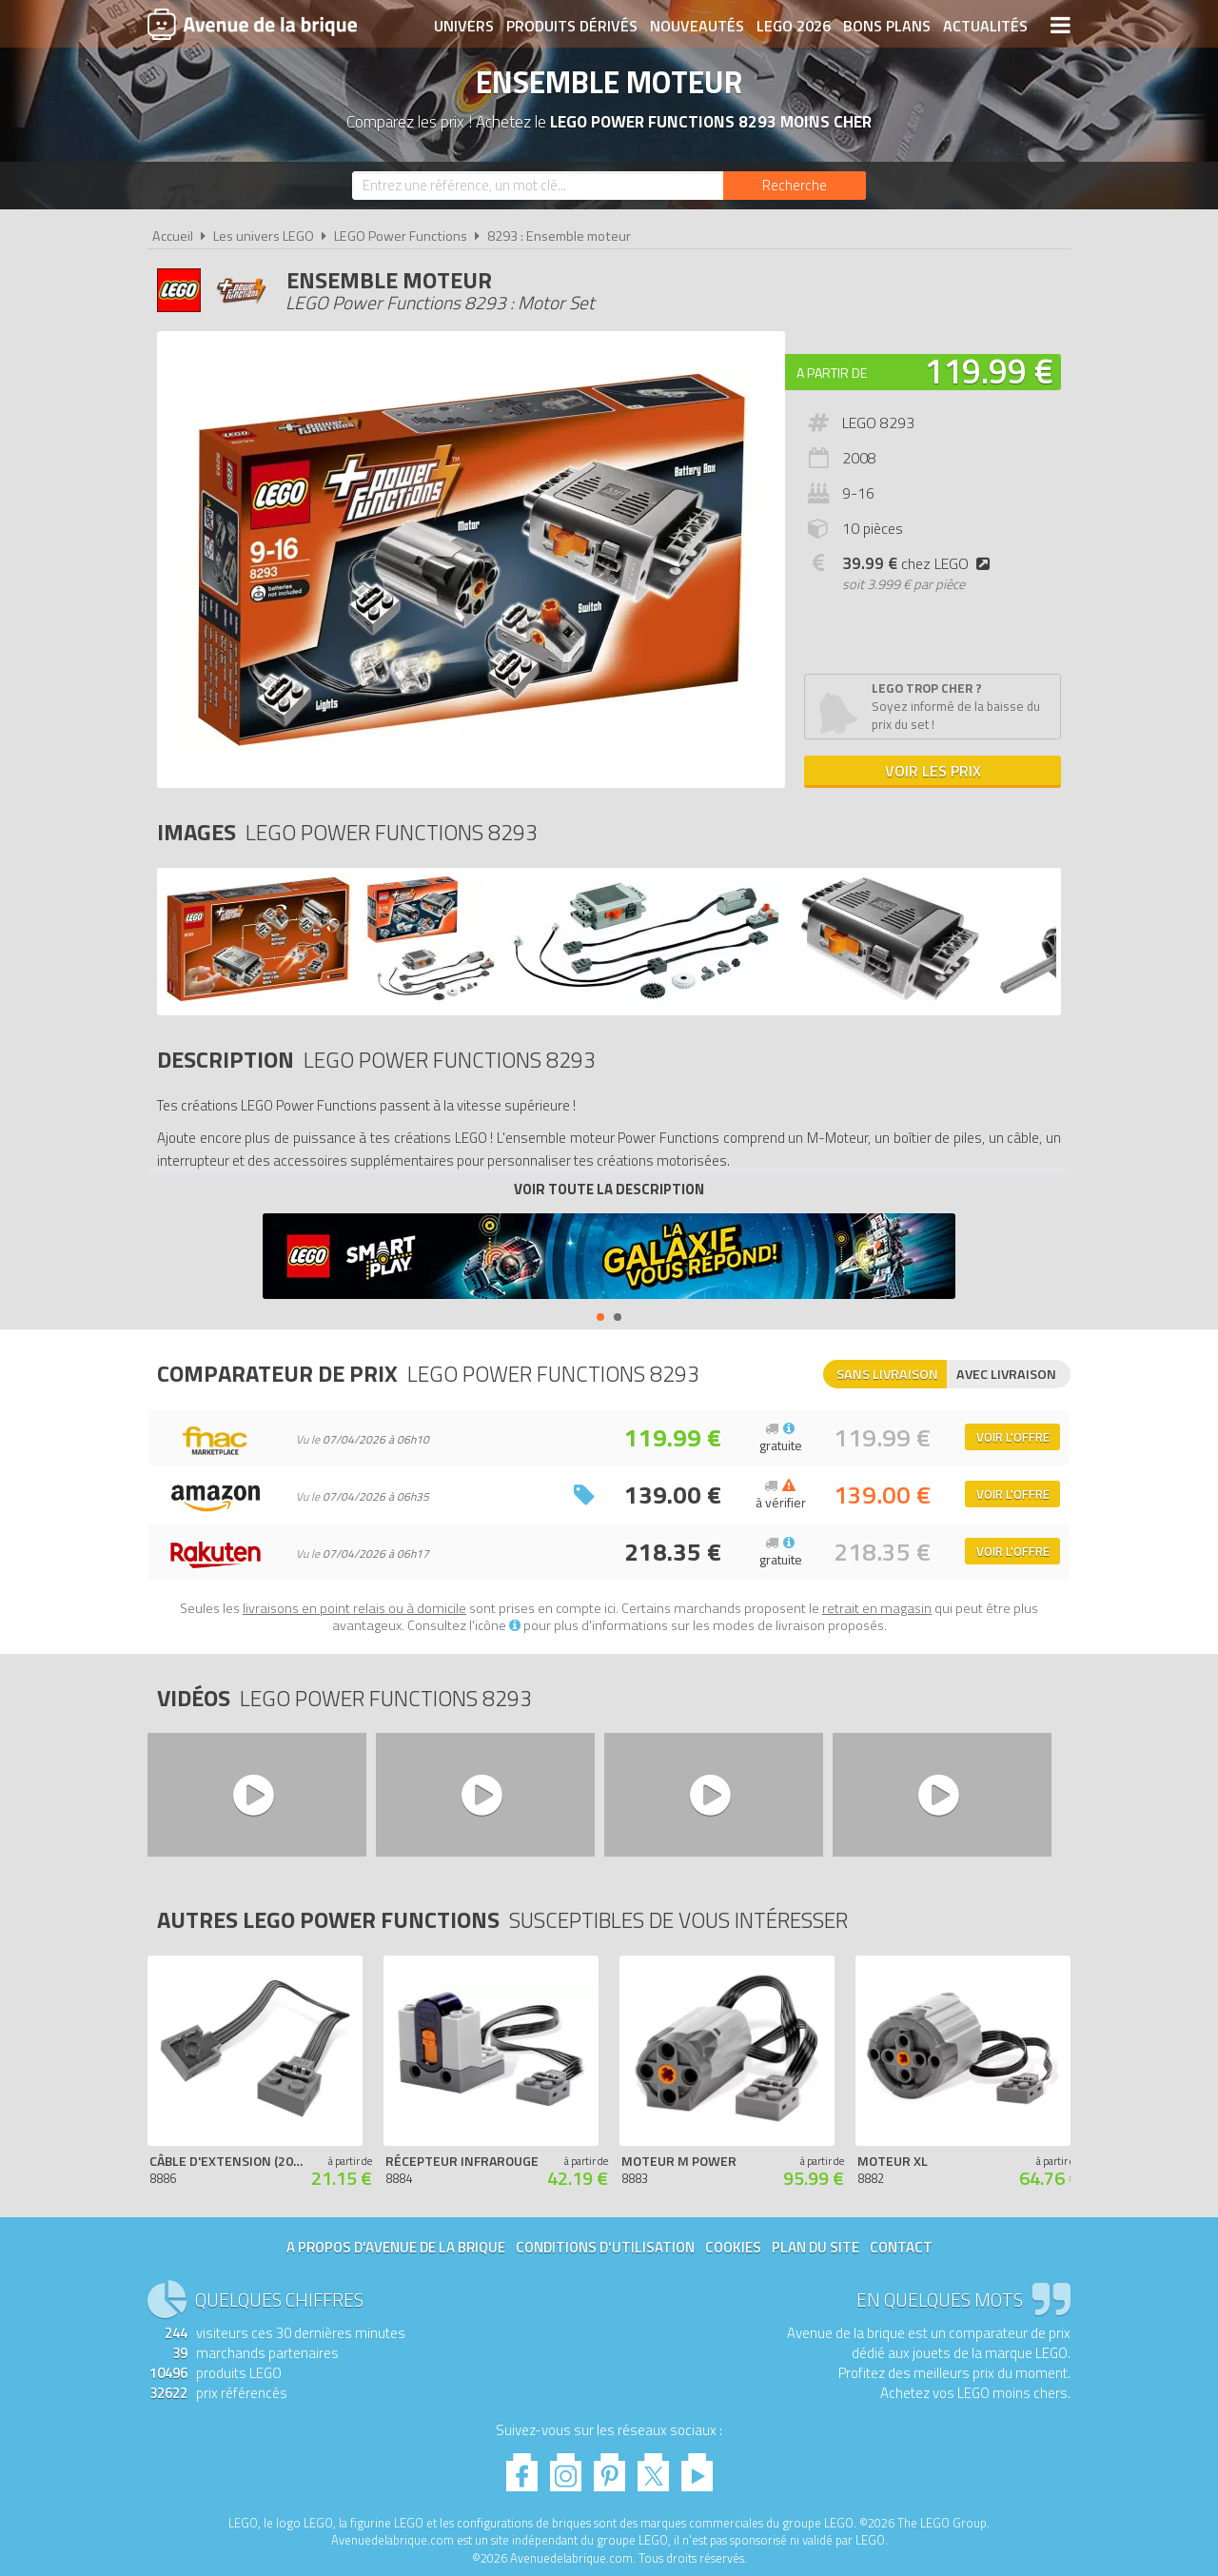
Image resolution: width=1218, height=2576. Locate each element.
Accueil (172, 236)
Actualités (985, 25)
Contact (901, 2247)
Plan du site (815, 2247)
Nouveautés (697, 25)
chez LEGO (919, 563)
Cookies (733, 2247)
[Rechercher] (794, 185)
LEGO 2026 (793, 25)
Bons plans (887, 25)
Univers (464, 25)
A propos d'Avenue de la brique (395, 2247)
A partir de (831, 373)
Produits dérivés (572, 25)
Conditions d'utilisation (605, 2247)
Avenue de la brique (252, 24)
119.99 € (988, 370)
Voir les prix (933, 770)
